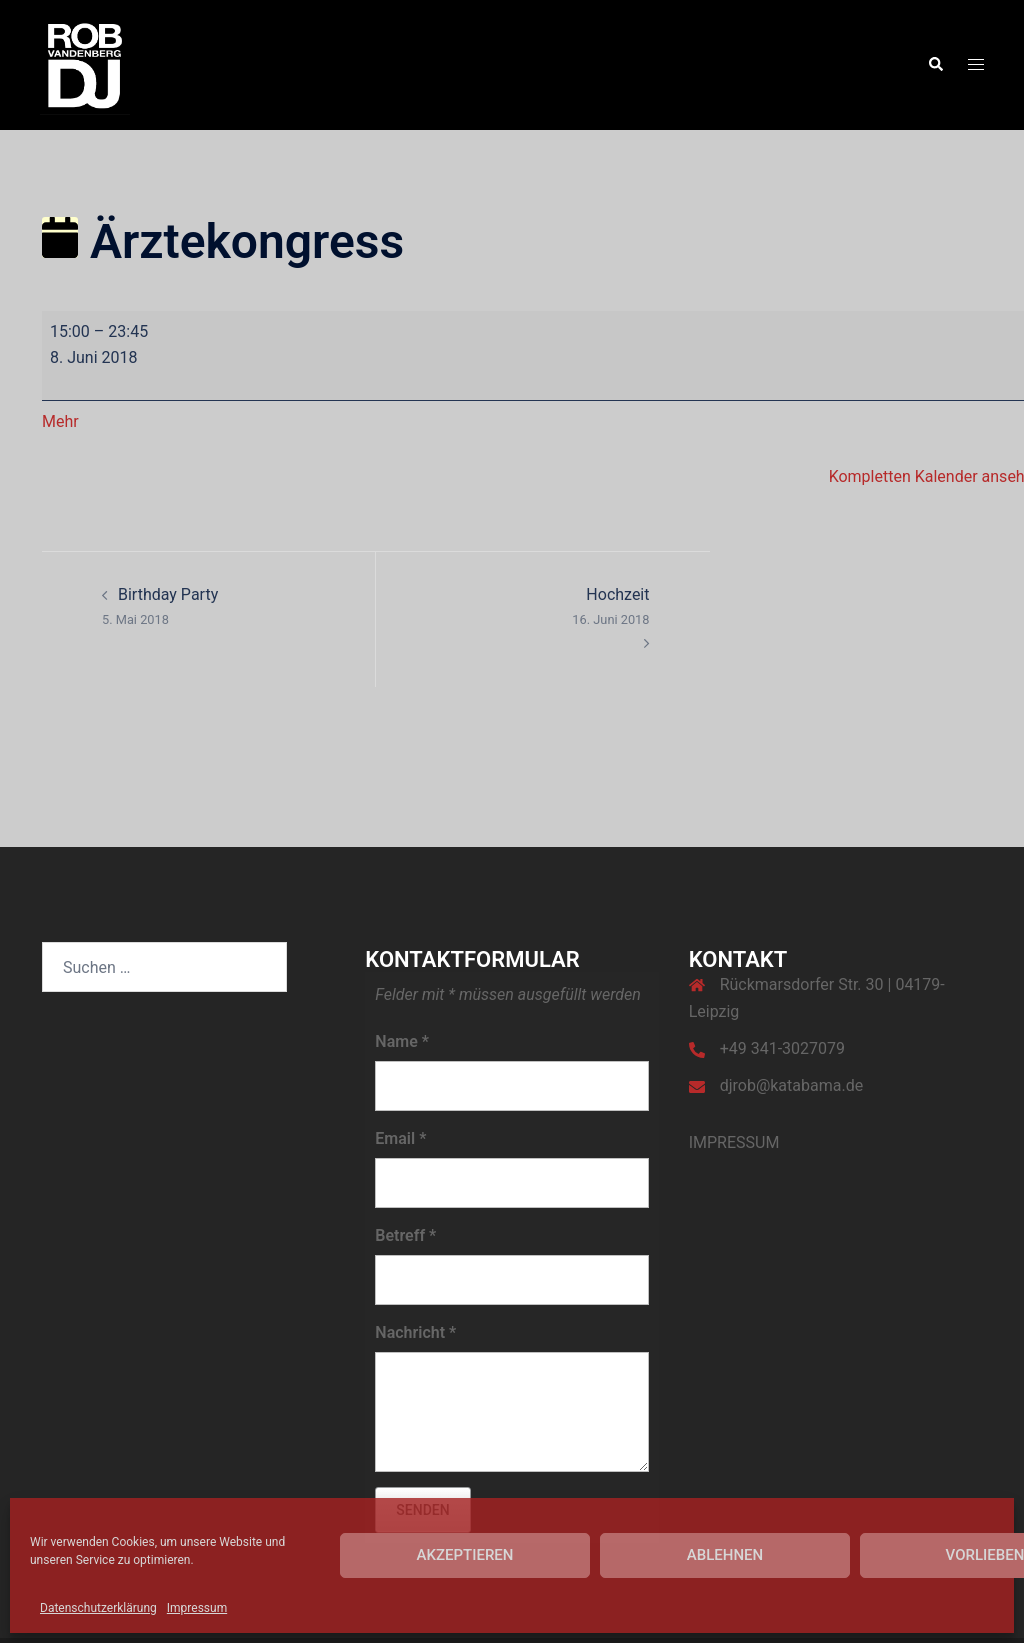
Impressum (197, 1608)
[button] (935, 65)
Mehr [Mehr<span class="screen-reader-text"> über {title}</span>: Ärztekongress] (60, 421)
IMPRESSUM (734, 1142)
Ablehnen (725, 1555)
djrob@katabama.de (792, 1085)
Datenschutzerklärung (98, 1608)
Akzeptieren (465, 1555)
